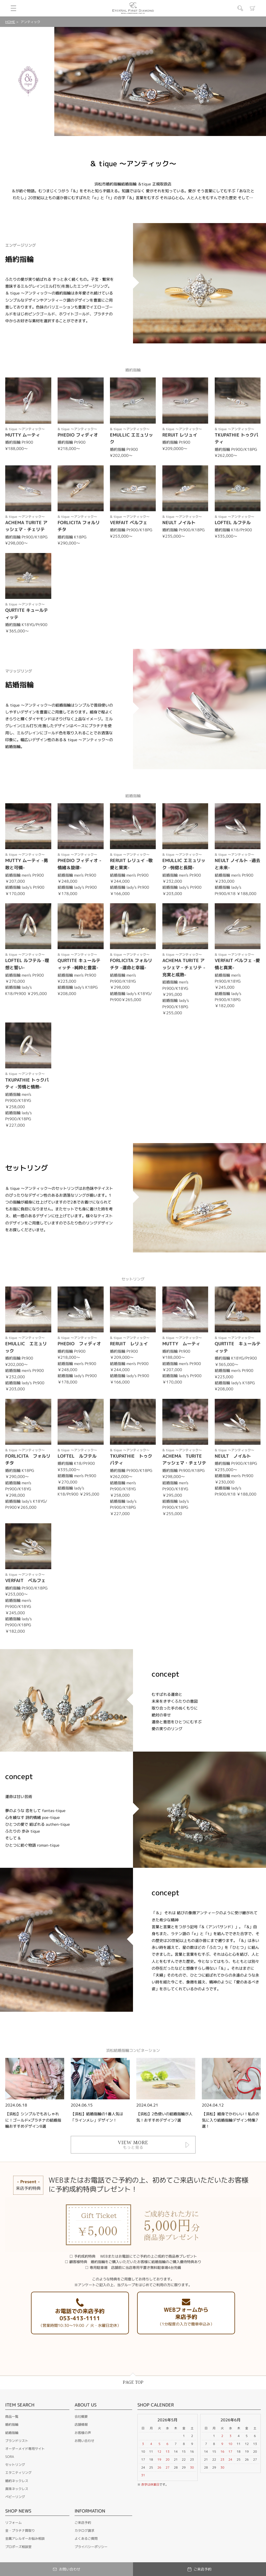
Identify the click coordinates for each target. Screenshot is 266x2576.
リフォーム (13, 2522)
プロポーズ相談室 (18, 2546)
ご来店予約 (83, 2522)
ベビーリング (15, 2496)
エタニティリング (18, 2472)
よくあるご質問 (86, 2538)
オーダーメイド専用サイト (25, 2448)
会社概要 (81, 2416)
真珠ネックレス (16, 2488)
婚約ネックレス (16, 2480)
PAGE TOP (133, 2382)
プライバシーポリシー (91, 2546)
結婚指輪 (11, 2432)
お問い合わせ (84, 2440)
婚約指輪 (11, 2424)
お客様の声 (83, 2432)
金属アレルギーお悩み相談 (25, 2538)
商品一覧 (11, 2416)
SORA (9, 2456)
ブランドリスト (16, 2440)
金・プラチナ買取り (20, 2530)
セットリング (15, 2464)
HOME (10, 22)
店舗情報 (81, 2424)
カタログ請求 (84, 2530)
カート (252, 8)
